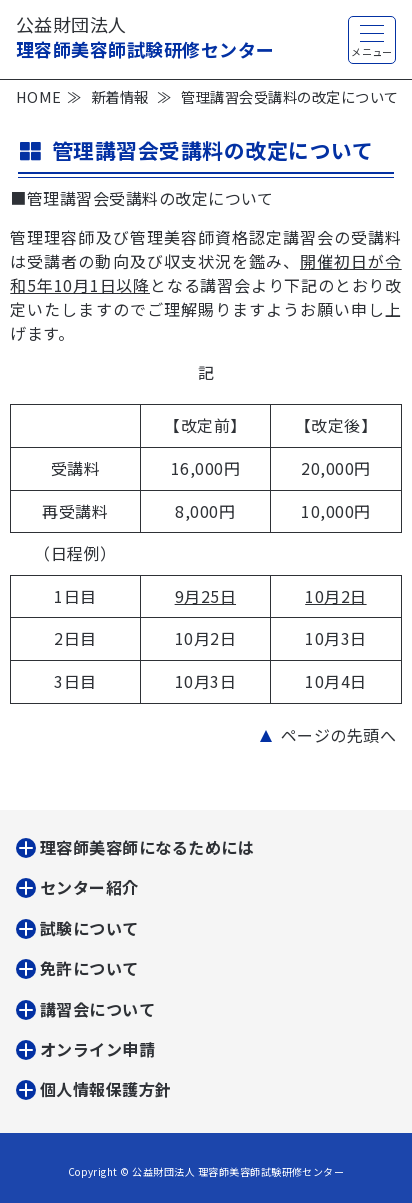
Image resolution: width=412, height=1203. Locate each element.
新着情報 (120, 96)
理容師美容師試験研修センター (145, 36)
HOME (39, 96)
